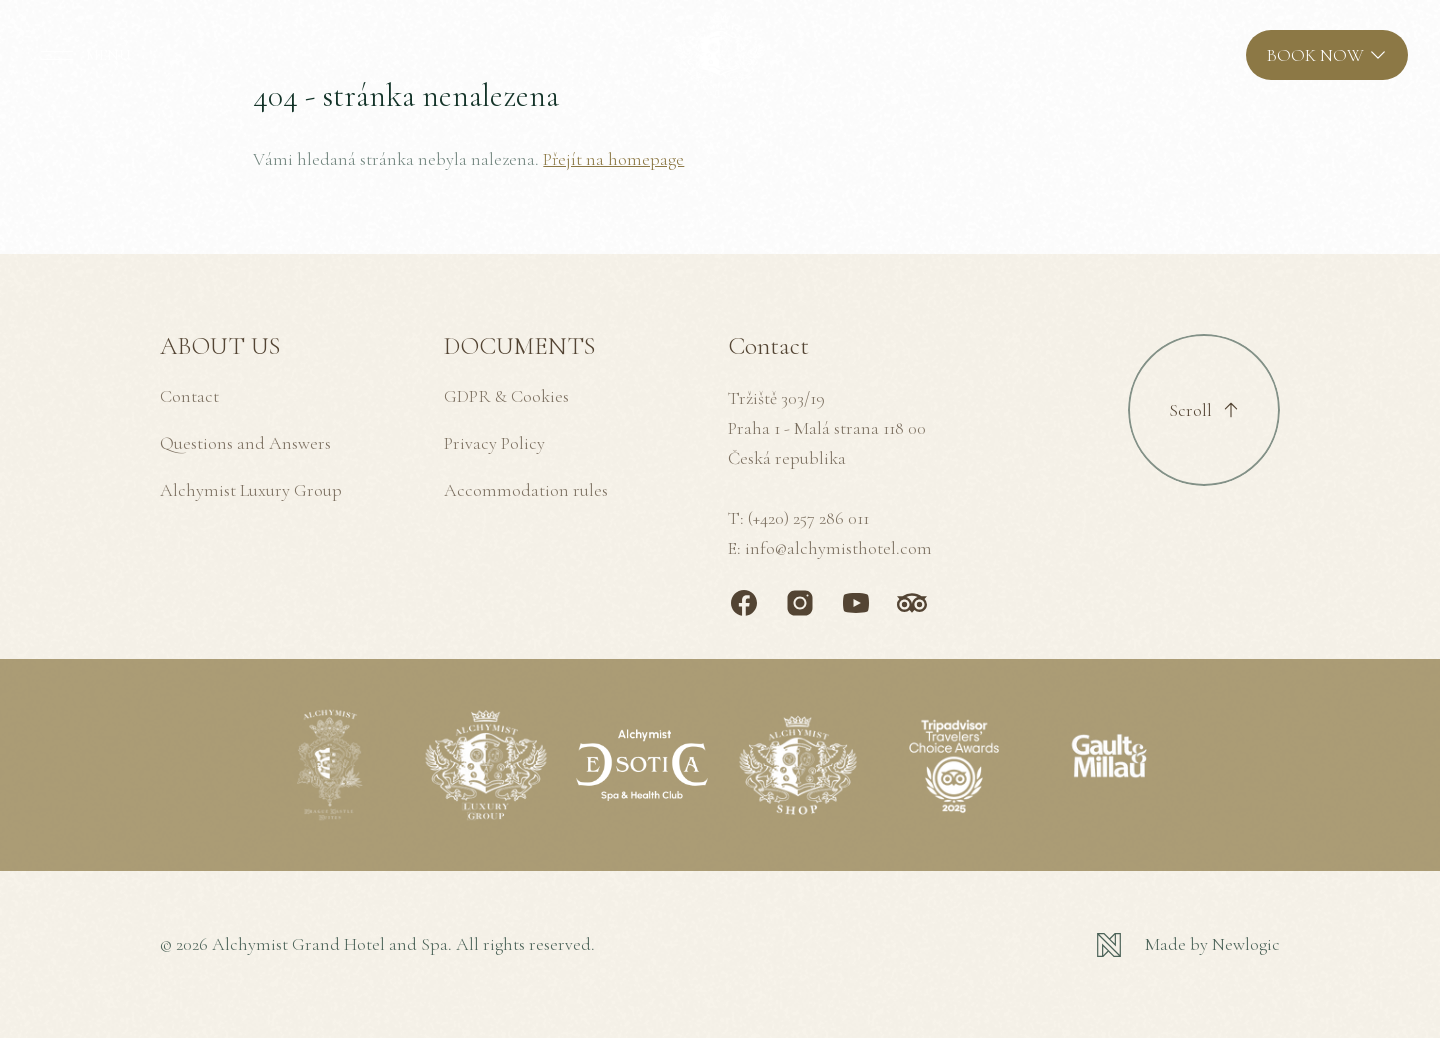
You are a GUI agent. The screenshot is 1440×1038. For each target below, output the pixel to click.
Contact (189, 396)
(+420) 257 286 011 (808, 518)
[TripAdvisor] (912, 603)
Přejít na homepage (613, 159)
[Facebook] (744, 603)
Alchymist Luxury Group (251, 490)
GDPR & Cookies (506, 396)
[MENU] (81, 55)
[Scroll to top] (1204, 410)
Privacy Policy (494, 443)
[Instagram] (800, 603)
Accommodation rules (526, 490)
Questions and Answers (245, 443)
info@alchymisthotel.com (838, 548)
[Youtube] (856, 603)
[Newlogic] (1188, 944)
